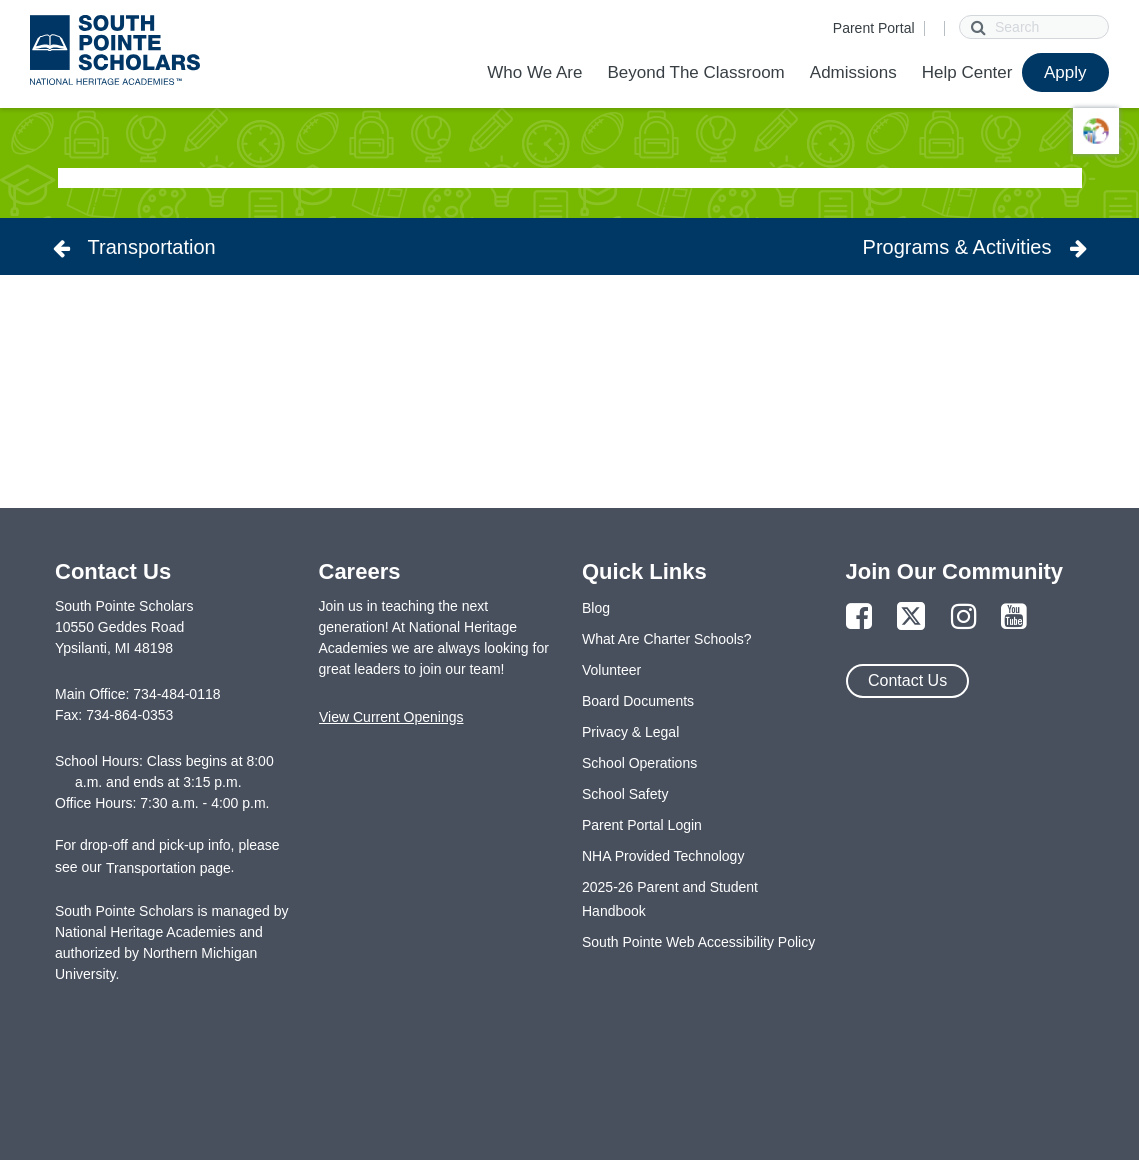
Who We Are (534, 72)
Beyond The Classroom (695, 72)
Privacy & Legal (630, 732)
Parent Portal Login (642, 825)
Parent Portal (874, 28)
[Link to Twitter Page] (911, 617)
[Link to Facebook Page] (859, 617)
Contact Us (907, 680)
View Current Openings (391, 717)
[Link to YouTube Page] (1014, 617)
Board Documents (638, 701)
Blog (596, 608)
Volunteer (611, 670)
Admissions (853, 72)
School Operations (639, 763)
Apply (1065, 72)
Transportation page (168, 868)
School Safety (625, 794)
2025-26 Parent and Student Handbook (670, 899)
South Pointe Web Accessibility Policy (698, 942)
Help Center (967, 72)
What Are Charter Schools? (667, 639)
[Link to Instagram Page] (964, 617)
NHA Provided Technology (663, 856)
